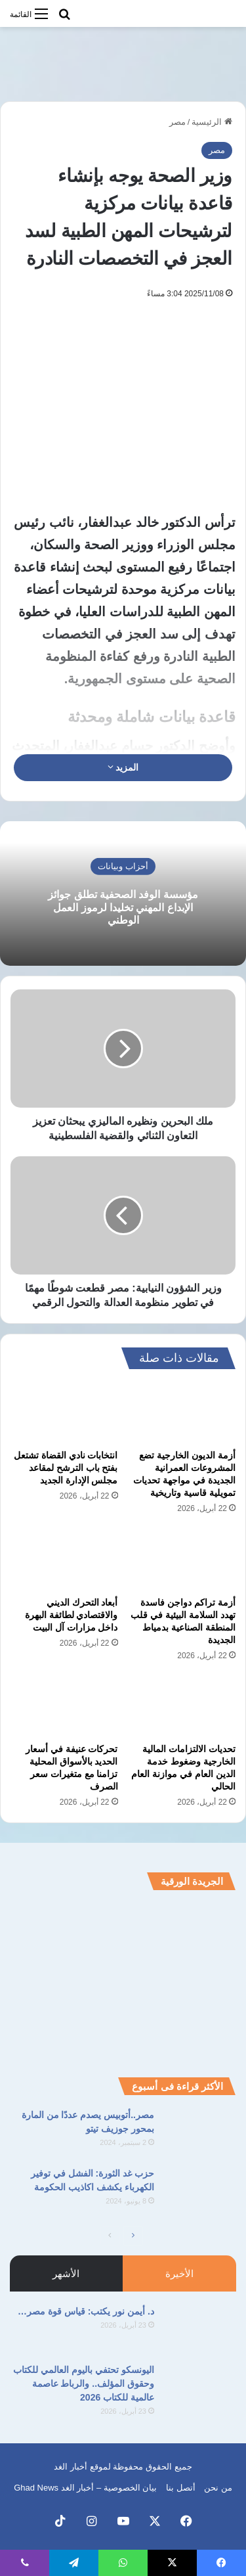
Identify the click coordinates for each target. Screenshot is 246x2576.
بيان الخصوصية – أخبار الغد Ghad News (85, 2488)
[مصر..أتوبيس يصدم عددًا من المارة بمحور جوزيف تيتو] (200, 2133)
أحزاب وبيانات (123, 866)
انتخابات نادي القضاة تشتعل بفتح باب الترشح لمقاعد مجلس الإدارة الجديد (66, 1467)
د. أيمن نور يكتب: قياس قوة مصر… (86, 2311)
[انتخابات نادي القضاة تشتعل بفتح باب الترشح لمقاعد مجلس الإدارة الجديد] (64, 1412)
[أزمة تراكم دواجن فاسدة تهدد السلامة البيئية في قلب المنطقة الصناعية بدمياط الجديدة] (182, 1559)
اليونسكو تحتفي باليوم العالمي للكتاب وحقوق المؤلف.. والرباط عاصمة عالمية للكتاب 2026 (83, 2383)
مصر (177, 122)
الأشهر (65, 2273)
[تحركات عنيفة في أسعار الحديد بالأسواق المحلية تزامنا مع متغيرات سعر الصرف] (64, 1706)
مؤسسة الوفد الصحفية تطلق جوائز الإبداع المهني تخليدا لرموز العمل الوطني (123, 907)
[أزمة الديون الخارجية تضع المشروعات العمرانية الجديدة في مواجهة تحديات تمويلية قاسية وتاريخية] (182, 1412)
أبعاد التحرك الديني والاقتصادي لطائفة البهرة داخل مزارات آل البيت (71, 1615)
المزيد (123, 767)
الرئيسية (212, 122)
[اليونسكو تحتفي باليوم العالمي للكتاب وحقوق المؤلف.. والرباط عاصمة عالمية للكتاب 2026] (200, 2387)
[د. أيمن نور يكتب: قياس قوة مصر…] (200, 2329)
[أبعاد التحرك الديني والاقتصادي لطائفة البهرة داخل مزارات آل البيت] (64, 1559)
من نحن (218, 2488)
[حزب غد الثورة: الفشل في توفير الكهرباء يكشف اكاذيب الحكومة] (200, 2191)
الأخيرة (179, 2273)
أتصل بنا (180, 2488)
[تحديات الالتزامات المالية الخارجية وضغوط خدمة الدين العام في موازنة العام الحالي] (182, 1706)
